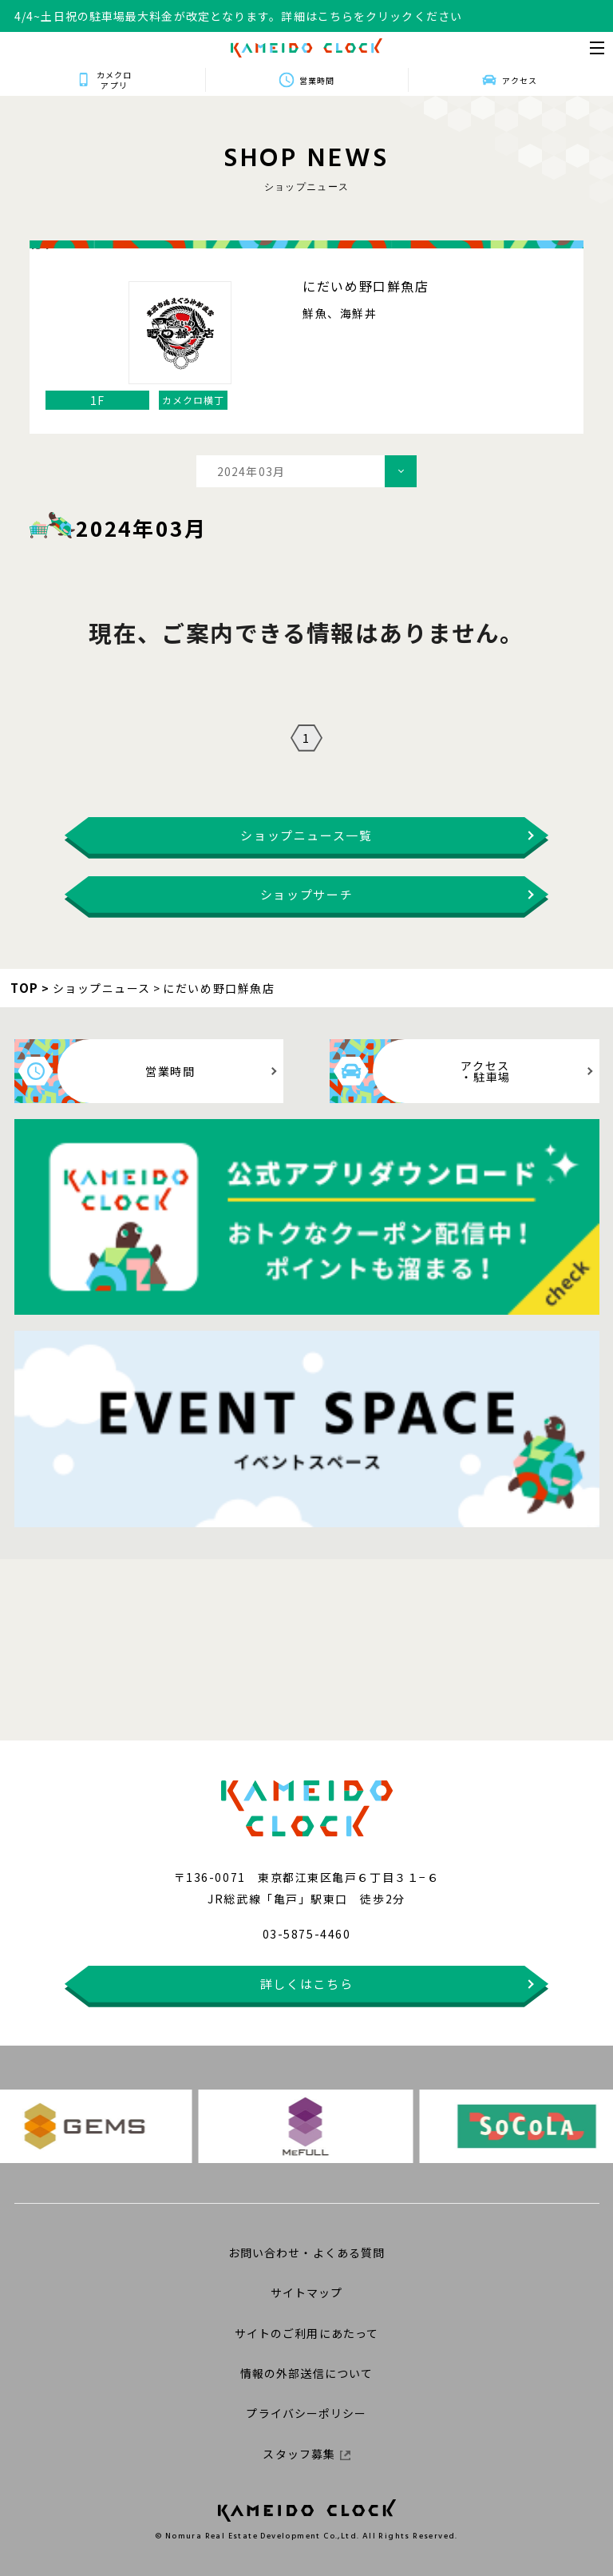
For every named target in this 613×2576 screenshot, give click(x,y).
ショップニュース (102, 988)
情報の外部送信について (306, 2373)
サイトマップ (307, 2292)
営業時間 (316, 80)
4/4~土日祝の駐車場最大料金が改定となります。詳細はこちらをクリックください (238, 16)
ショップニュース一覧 (306, 835)
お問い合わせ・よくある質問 (307, 2252)
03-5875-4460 (306, 1934)
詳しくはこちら (307, 1983)
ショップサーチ (307, 894)
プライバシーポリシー (306, 2413)
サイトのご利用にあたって (306, 2333)
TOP (24, 987)
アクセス (519, 80)
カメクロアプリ (114, 80)
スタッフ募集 (306, 2454)
